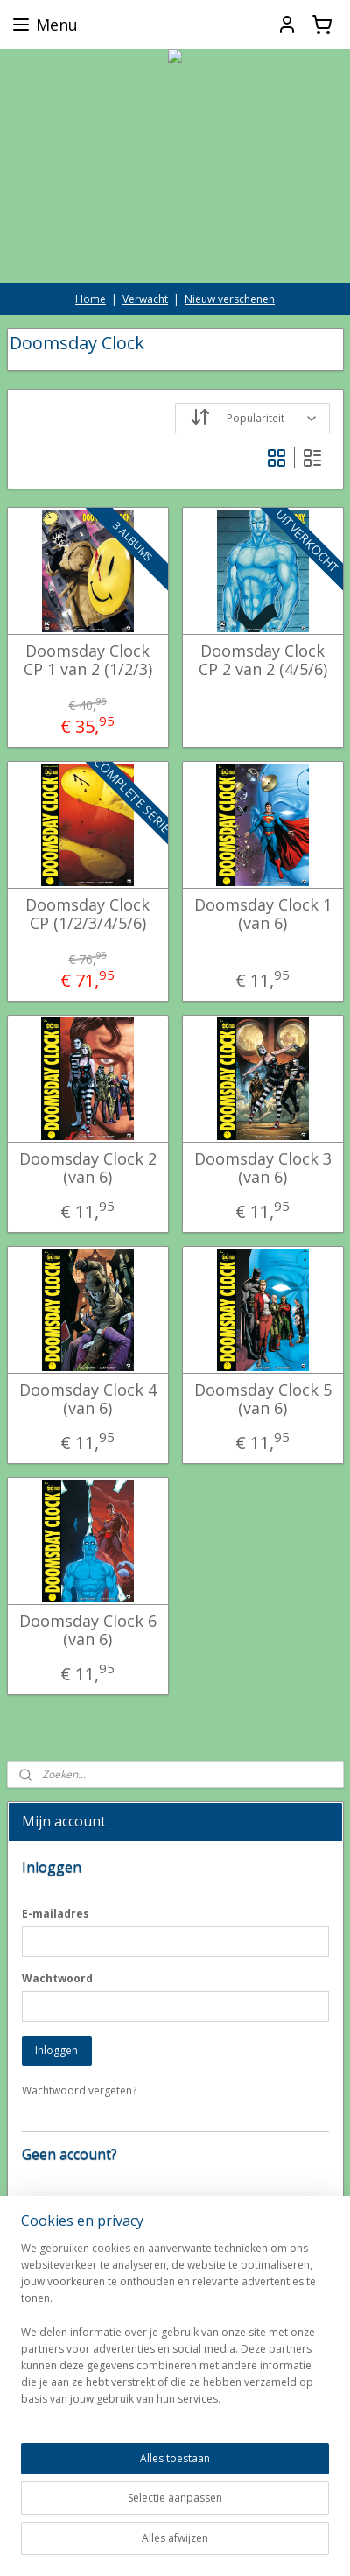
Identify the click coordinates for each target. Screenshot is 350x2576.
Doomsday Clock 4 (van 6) (88, 1399)
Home (90, 299)
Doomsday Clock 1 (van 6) (263, 914)
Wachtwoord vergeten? (79, 2090)
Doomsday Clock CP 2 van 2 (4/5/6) (263, 660)
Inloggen (56, 2050)
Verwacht (145, 299)
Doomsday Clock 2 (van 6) (88, 1168)
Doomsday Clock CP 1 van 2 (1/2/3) (88, 660)
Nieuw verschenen (230, 299)
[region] (175, 2409)
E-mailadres (55, 1913)
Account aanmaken (82, 2258)
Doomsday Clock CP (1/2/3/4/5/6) (87, 914)
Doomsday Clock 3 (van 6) (263, 1168)
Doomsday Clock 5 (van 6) (263, 1399)
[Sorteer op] (252, 418)
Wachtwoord (57, 1978)
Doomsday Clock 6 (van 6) (88, 1631)
